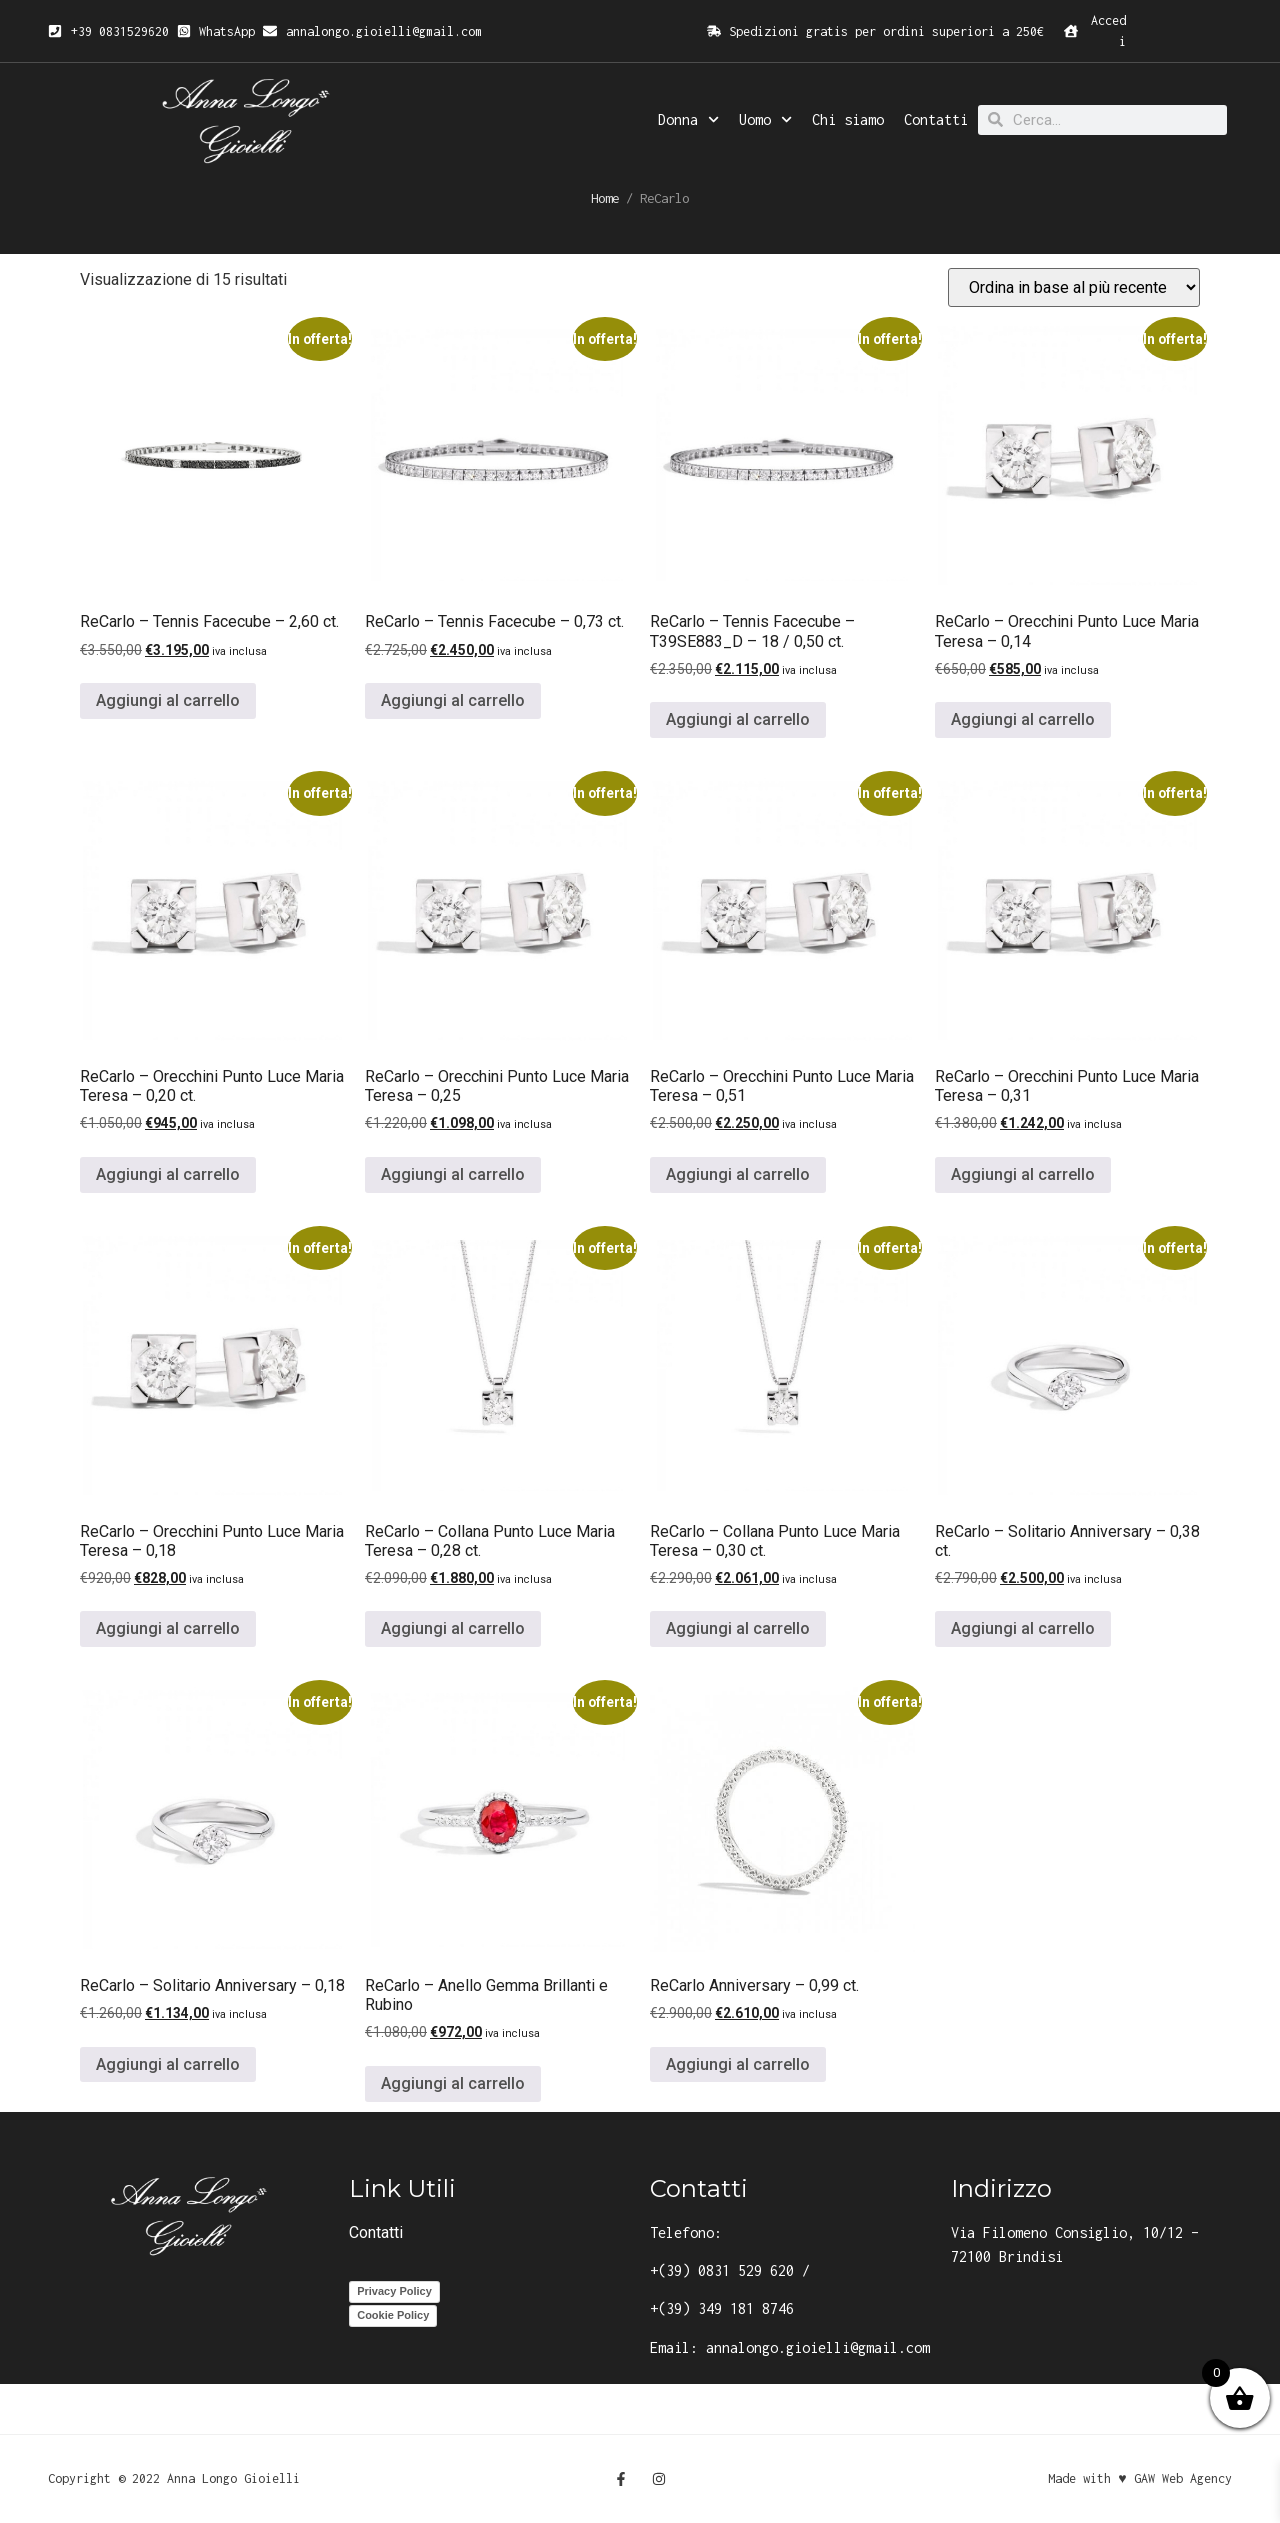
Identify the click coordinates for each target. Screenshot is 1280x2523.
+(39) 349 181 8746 (722, 2308)
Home (605, 198)
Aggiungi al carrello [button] (168, 700)
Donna (688, 119)
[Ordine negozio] (1074, 287)
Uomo (765, 119)
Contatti (936, 119)
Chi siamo (848, 119)
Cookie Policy (393, 2315)
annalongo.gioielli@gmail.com (818, 2347)
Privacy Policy (394, 2291)
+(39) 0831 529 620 (722, 2270)
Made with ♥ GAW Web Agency (1139, 2478)
